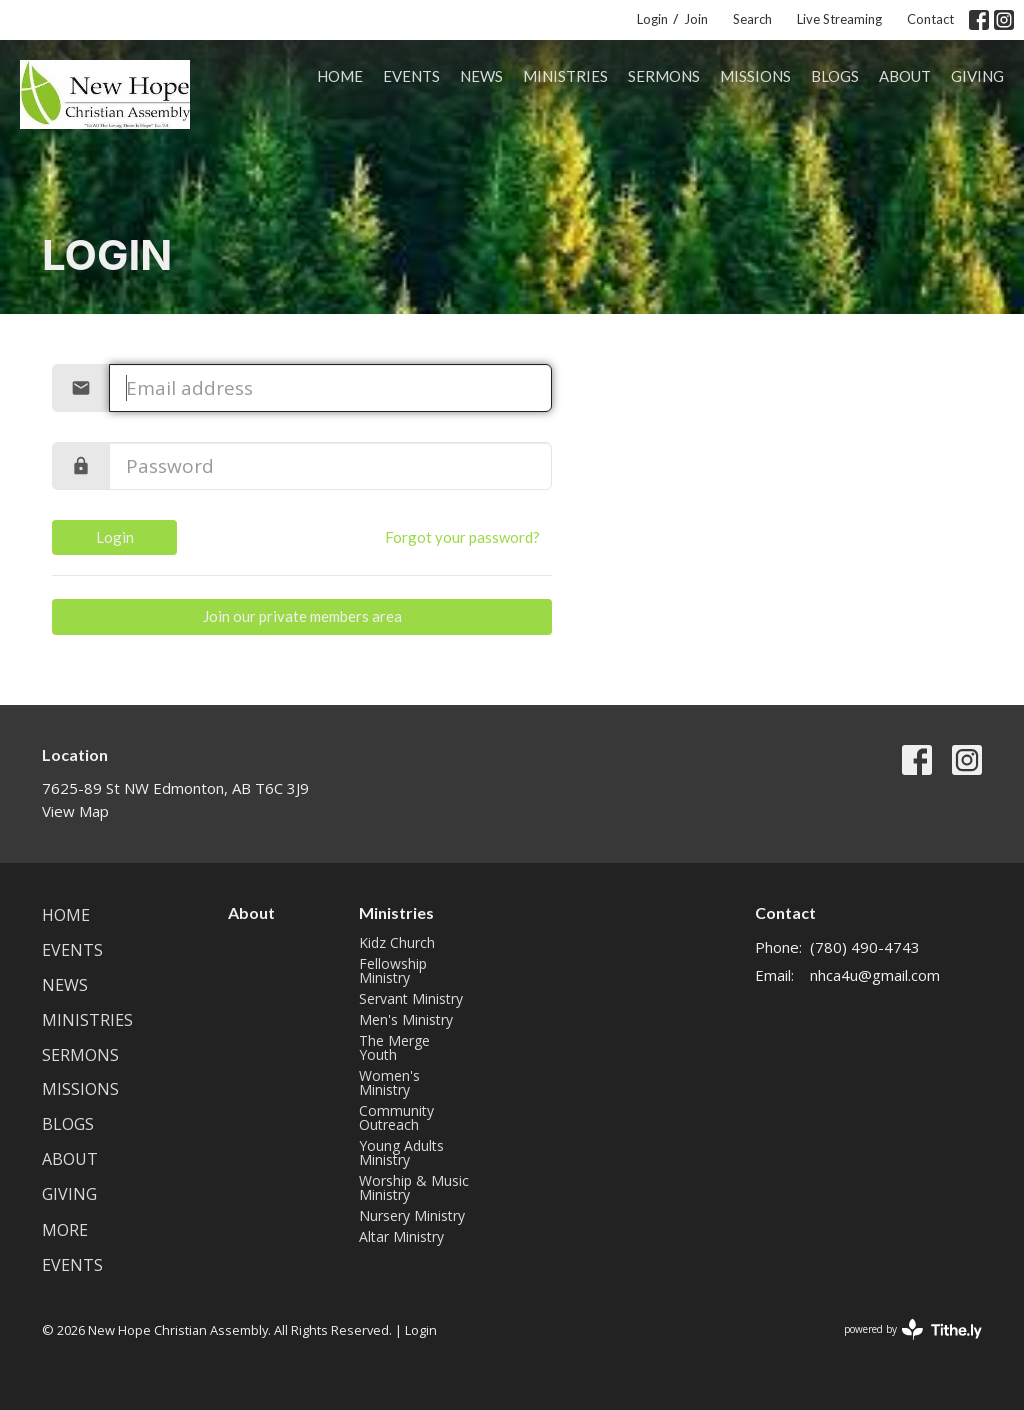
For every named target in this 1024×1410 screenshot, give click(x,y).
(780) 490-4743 (865, 947)
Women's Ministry (389, 1082)
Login (652, 19)
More (65, 1230)
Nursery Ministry (412, 1215)
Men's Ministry (406, 1019)
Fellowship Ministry (393, 970)
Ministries (565, 76)
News (481, 76)
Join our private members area (302, 616)
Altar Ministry (401, 1236)
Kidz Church (397, 942)
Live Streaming (839, 19)
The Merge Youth (394, 1047)
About (905, 76)
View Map (75, 811)
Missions (755, 76)
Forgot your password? (462, 537)
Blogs (835, 76)
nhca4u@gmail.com (875, 975)
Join (696, 19)
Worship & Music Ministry (414, 1187)
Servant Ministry (411, 998)
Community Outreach (396, 1117)
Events (411, 76)
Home (340, 76)
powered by (913, 1329)
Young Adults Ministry (401, 1152)
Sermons (664, 76)
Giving (977, 76)
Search (752, 19)
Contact (930, 19)
